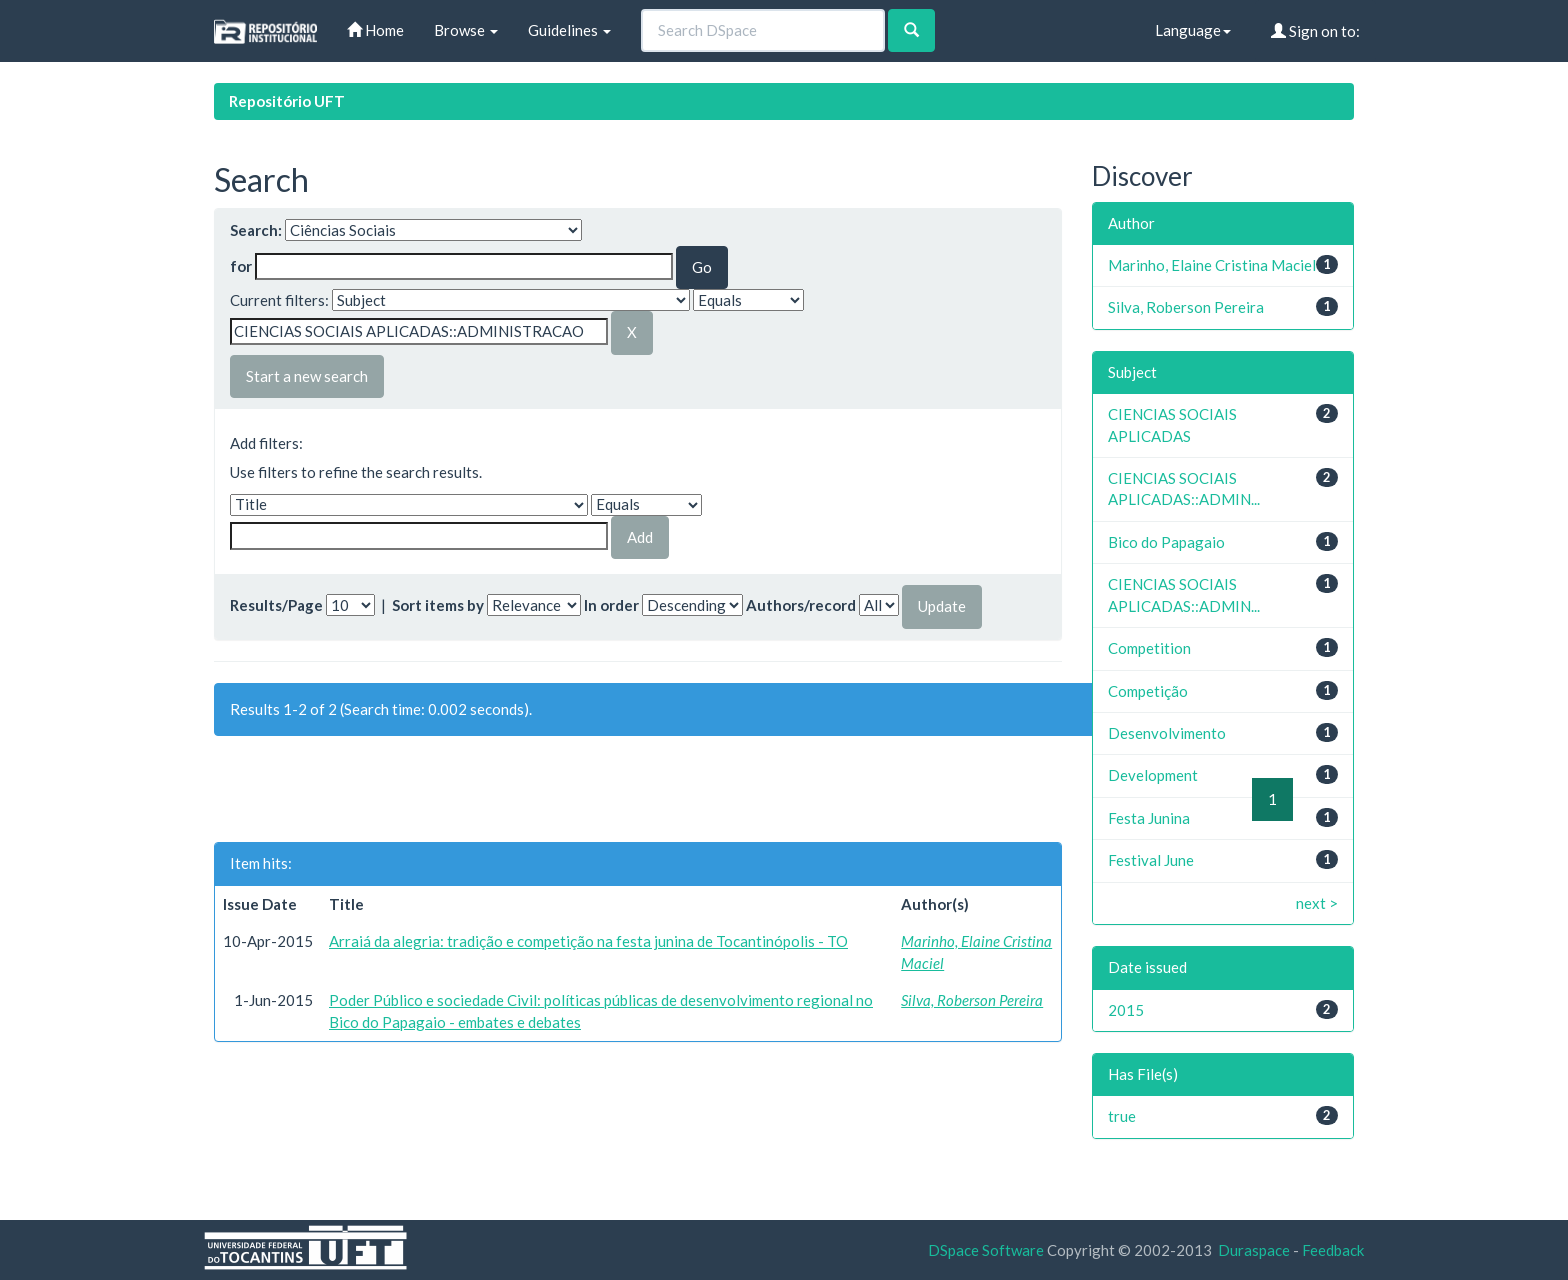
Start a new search (307, 376)
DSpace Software (986, 1250)
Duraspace (1254, 1250)
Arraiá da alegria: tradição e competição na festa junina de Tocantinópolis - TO (588, 941)
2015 (1126, 1010)
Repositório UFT (287, 101)
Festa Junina (1149, 818)
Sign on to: (1315, 31)
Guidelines (569, 30)
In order (611, 605)
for (241, 266)
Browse (466, 30)
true (1122, 1116)
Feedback (1333, 1250)
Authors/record (801, 605)
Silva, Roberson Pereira (972, 1000)
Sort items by (438, 605)
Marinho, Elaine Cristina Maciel (1212, 265)
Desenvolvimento (1167, 733)
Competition (1149, 648)
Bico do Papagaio (1166, 542)
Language (1193, 30)
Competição (1148, 691)
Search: (256, 230)
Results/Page (276, 605)
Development (1153, 775)
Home (375, 30)
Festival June (1151, 860)
